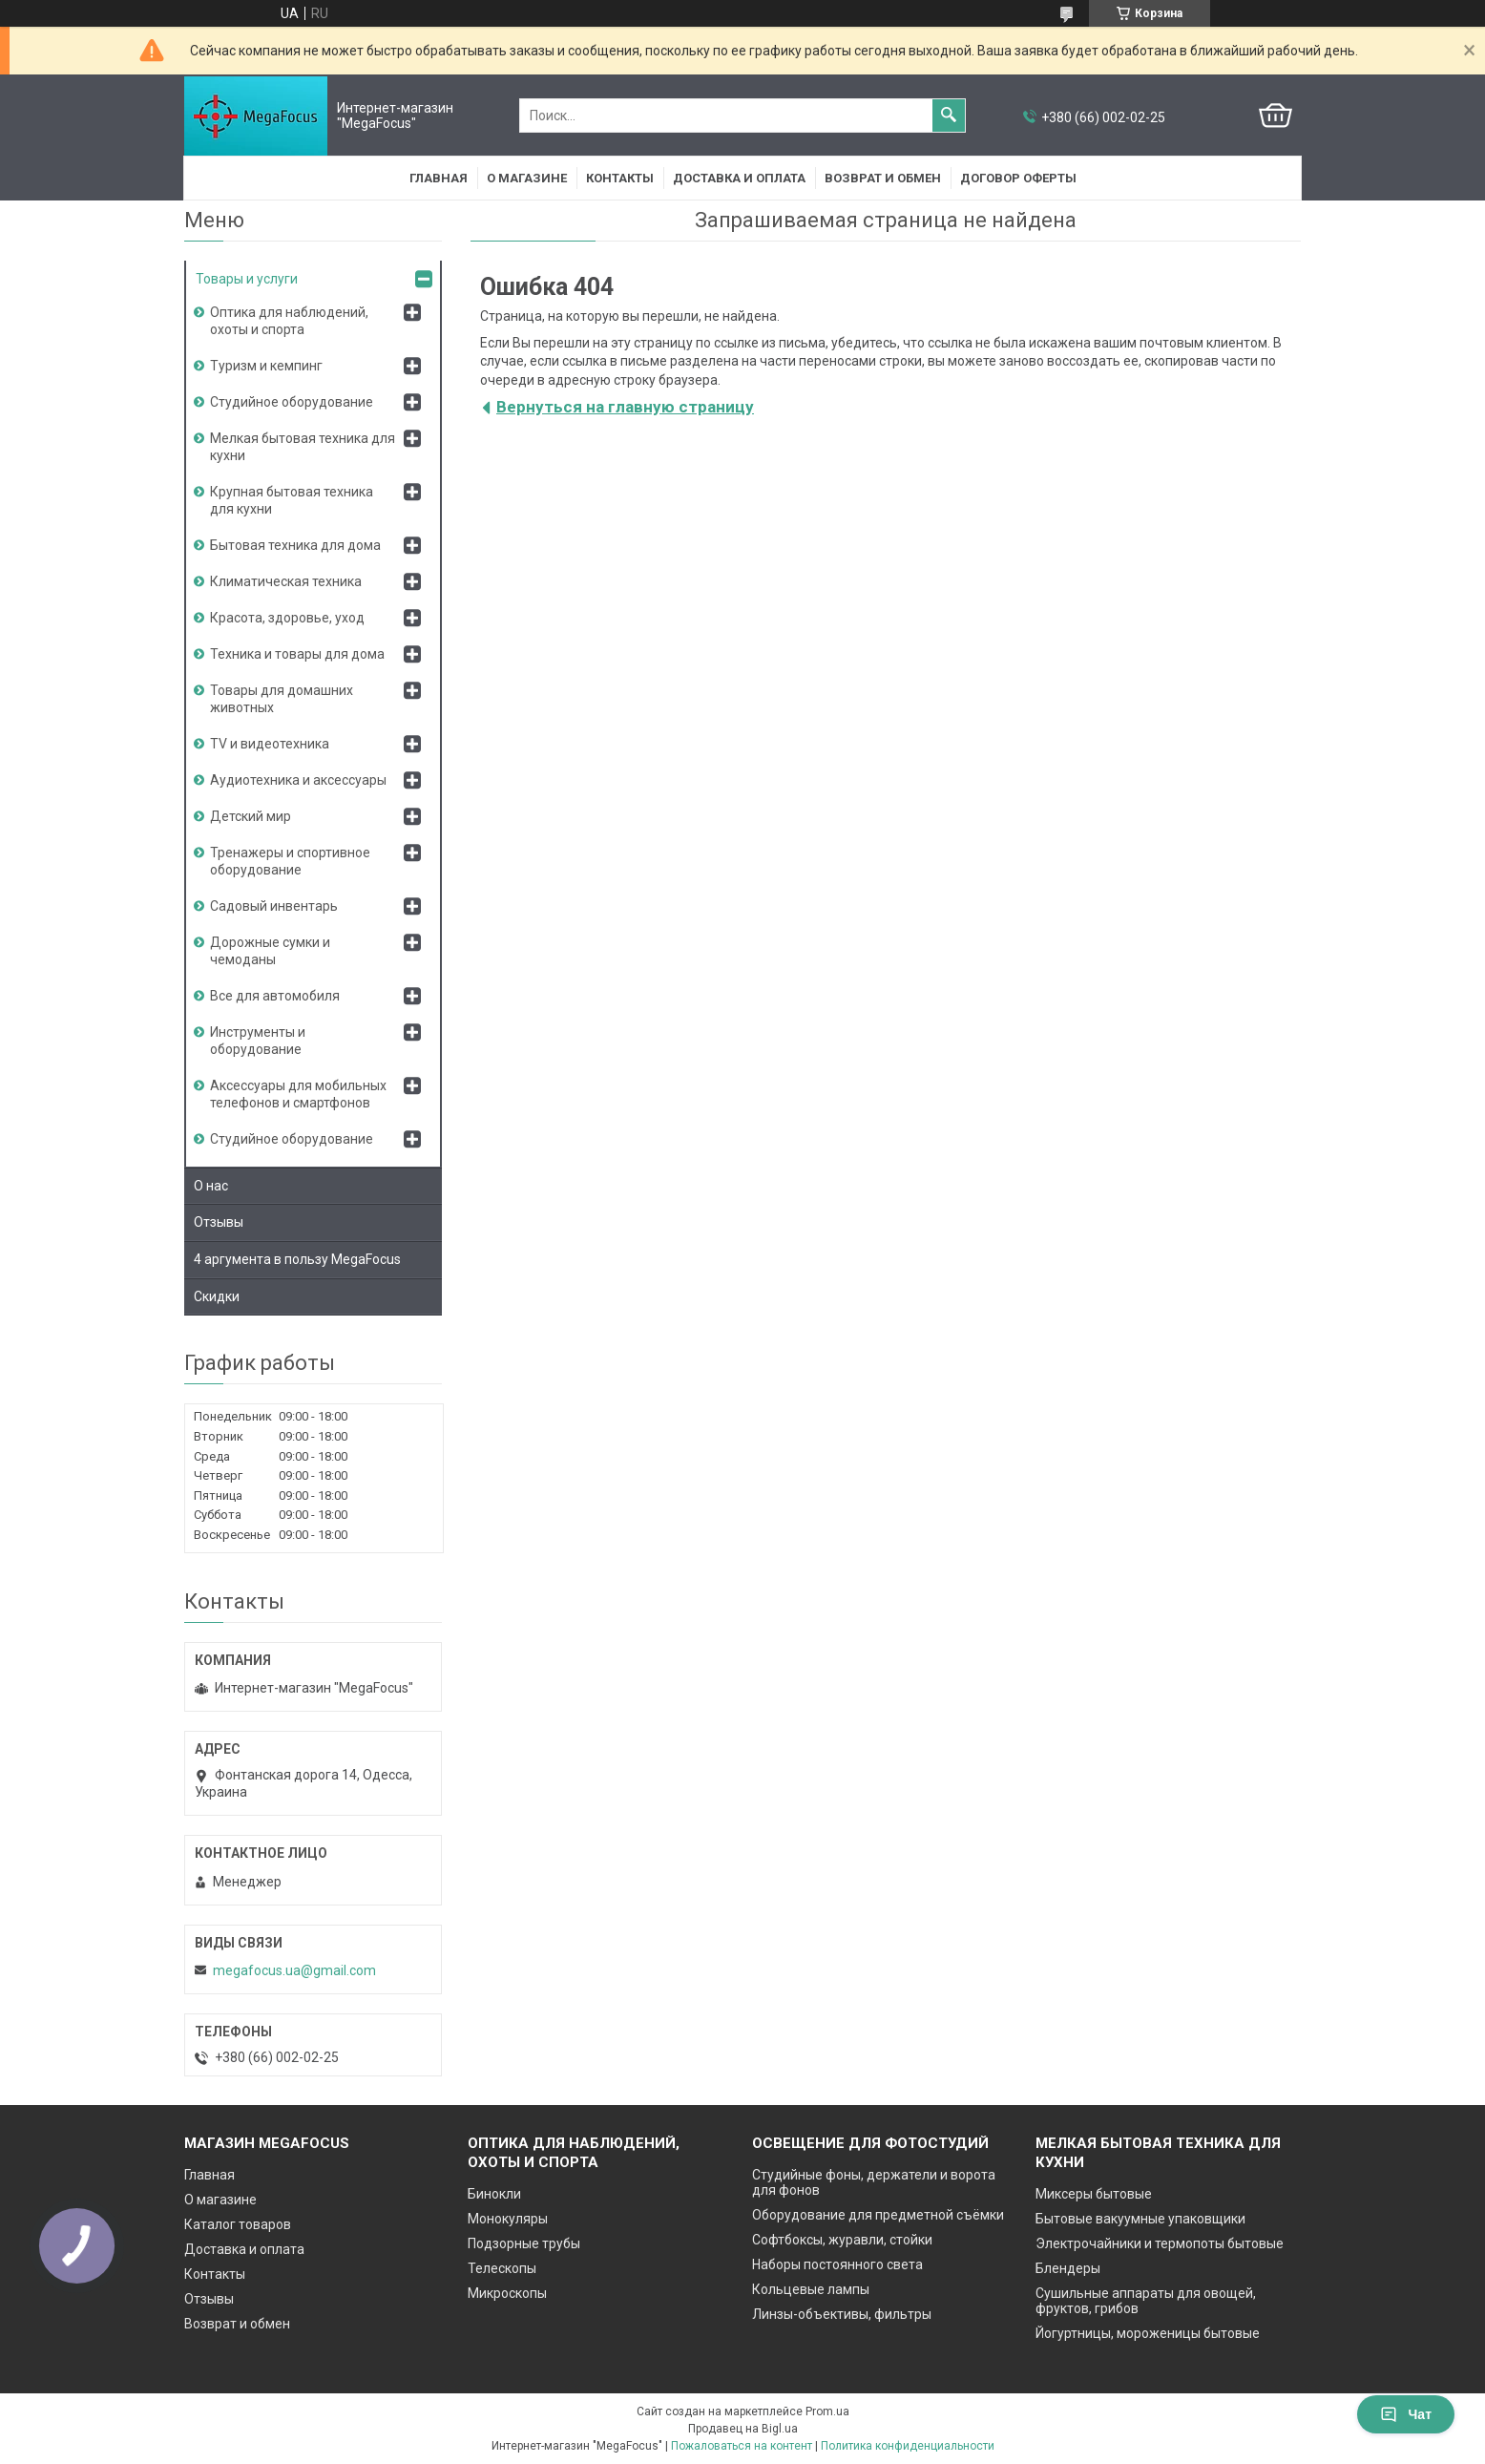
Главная (438, 178)
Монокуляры (508, 2218)
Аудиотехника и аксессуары (298, 780)
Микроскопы (507, 2293)
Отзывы (218, 1222)
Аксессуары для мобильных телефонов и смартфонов (298, 1094)
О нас (211, 1185)
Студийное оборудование (291, 402)
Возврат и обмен (883, 178)
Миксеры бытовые (1093, 2193)
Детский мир (250, 816)
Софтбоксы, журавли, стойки (842, 2239)
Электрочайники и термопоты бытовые (1159, 2243)
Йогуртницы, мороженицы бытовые (1147, 2333)
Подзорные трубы (524, 2243)
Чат (1406, 2414)
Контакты (620, 178)
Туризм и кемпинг (266, 365)
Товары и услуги (247, 278)
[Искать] (948, 115)
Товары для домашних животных (281, 699)
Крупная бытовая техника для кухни (291, 500)
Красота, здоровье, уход (287, 617)
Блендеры (1067, 2268)
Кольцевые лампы (810, 2289)
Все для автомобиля (275, 995)
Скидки (217, 1296)
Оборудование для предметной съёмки (878, 2214)
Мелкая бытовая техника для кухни (302, 447)
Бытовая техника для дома (295, 545)
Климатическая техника (286, 581)
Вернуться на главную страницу (625, 406)
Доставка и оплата (739, 178)
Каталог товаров (237, 2224)
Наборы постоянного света (837, 2264)
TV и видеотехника (269, 743)
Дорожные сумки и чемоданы (270, 951)
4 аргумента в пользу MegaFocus (297, 1259)
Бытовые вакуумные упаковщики (1140, 2218)
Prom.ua (827, 2411)
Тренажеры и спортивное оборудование (290, 861)
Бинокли (494, 2193)
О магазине (527, 178)
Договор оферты (1018, 178)
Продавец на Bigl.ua (743, 2428)
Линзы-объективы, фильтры (841, 2314)
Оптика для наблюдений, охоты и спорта (289, 321)
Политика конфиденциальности (907, 2446)
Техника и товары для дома (297, 654)
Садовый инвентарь (274, 906)
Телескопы (502, 2268)
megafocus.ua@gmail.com (294, 1970)
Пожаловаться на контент (741, 2446)
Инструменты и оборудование (257, 1040)
